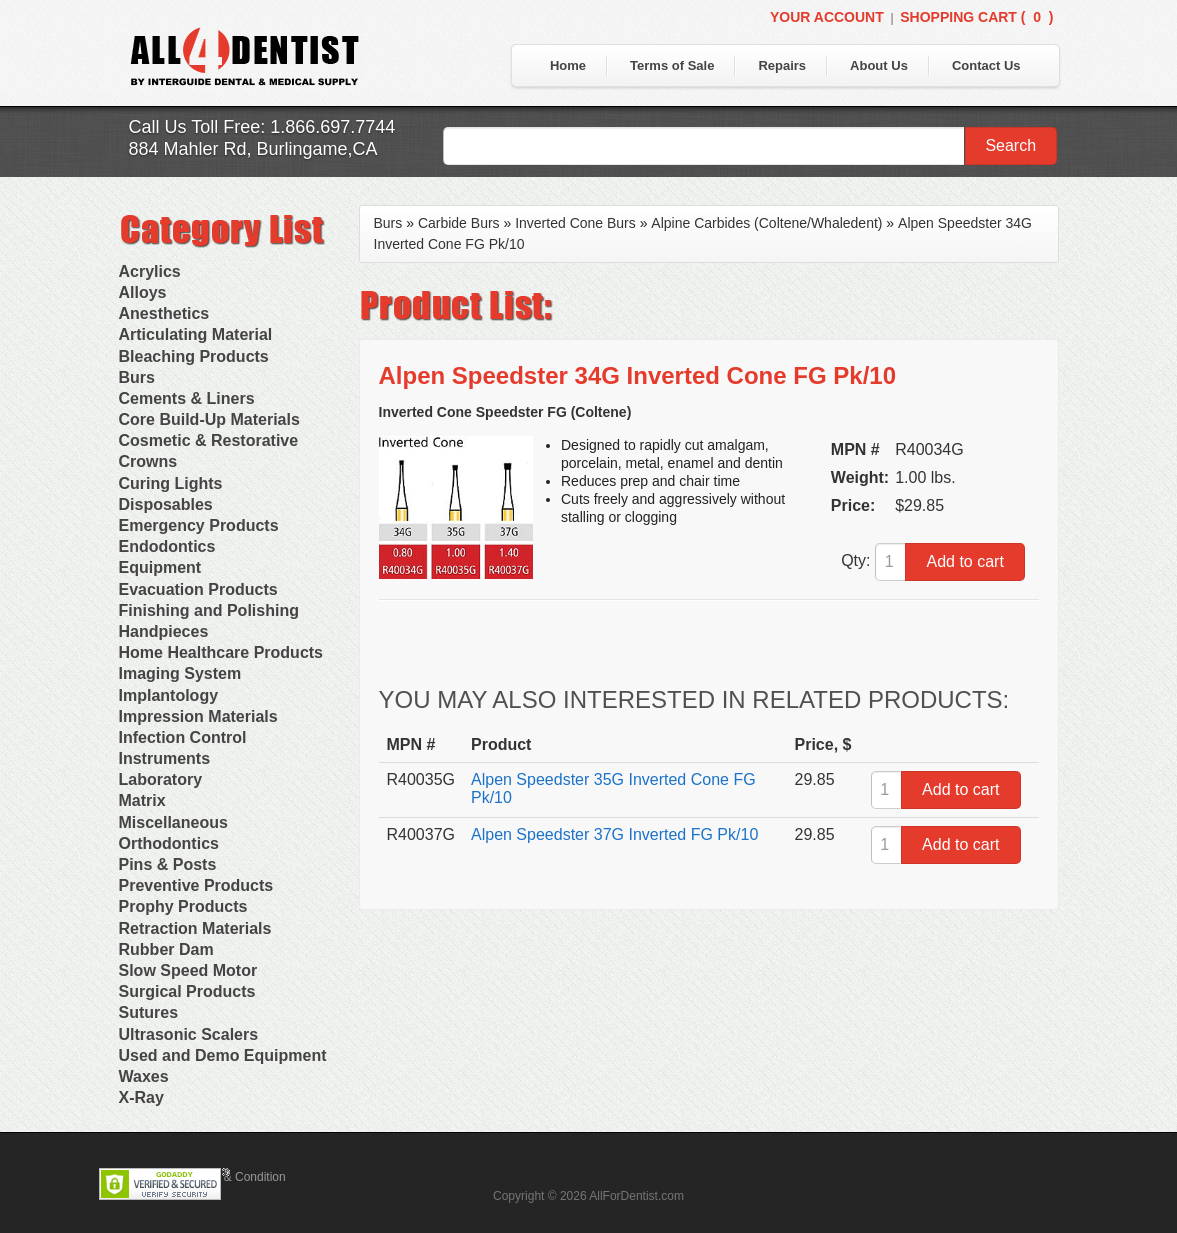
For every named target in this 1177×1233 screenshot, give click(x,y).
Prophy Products (183, 906)
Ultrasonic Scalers (189, 1034)
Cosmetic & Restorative (209, 440)
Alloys (143, 292)
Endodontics (167, 546)
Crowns (148, 461)
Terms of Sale (672, 65)
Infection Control (183, 737)
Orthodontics (169, 843)
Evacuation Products (198, 589)
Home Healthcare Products (221, 652)
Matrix (142, 800)
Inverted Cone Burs (575, 223)
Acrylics (150, 271)
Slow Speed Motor (188, 970)
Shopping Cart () (976, 17)
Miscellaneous (173, 822)
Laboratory (161, 779)
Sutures (149, 1012)
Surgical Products (187, 991)
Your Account (827, 17)
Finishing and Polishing (209, 610)
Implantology (169, 695)
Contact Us (986, 65)
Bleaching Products (194, 356)
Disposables (166, 504)
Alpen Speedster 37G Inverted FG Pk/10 (614, 834)
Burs (137, 377)
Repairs (782, 65)
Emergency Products (199, 525)
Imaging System (180, 673)
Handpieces (164, 631)
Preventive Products (196, 885)
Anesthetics (164, 313)
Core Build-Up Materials (209, 419)
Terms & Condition (237, 1177)
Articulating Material (196, 334)
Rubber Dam (166, 949)
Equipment (160, 567)
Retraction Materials (195, 928)
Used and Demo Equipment (223, 1055)
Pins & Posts (168, 864)
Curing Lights (171, 483)
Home (568, 65)
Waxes (144, 1076)
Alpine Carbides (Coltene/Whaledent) (766, 223)
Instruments (165, 758)
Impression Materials (198, 716)
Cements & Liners (187, 398)
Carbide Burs (459, 223)
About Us (879, 65)
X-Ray (141, 1097)
